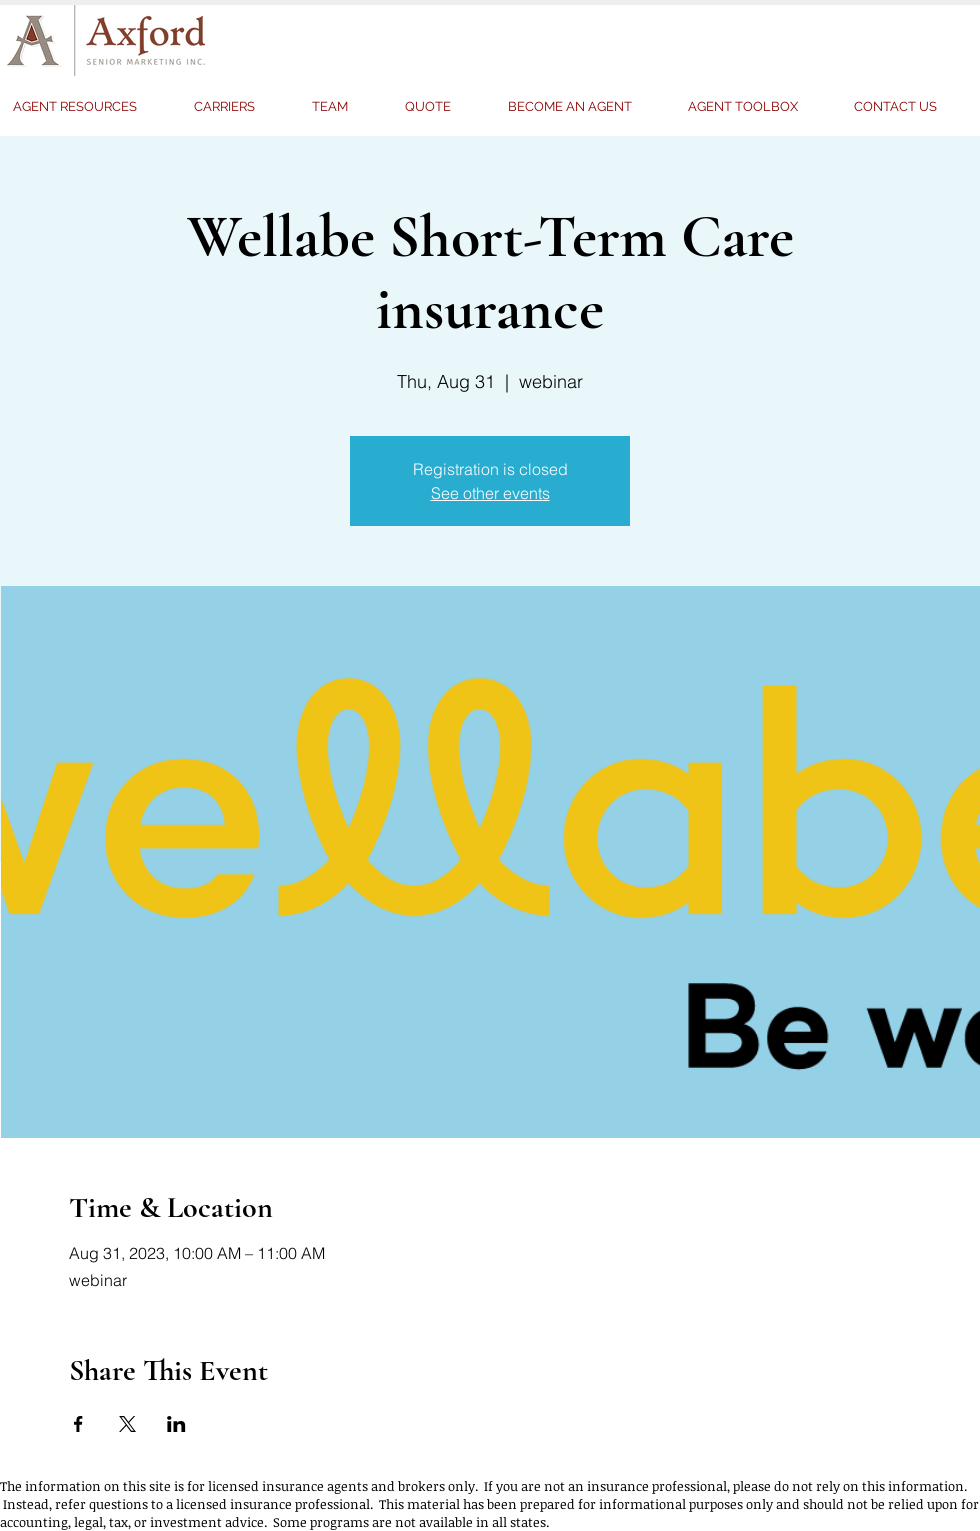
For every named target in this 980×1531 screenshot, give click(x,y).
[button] (441, 107)
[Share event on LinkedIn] (176, 1424)
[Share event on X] (127, 1424)
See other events (490, 493)
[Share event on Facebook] (78, 1424)
